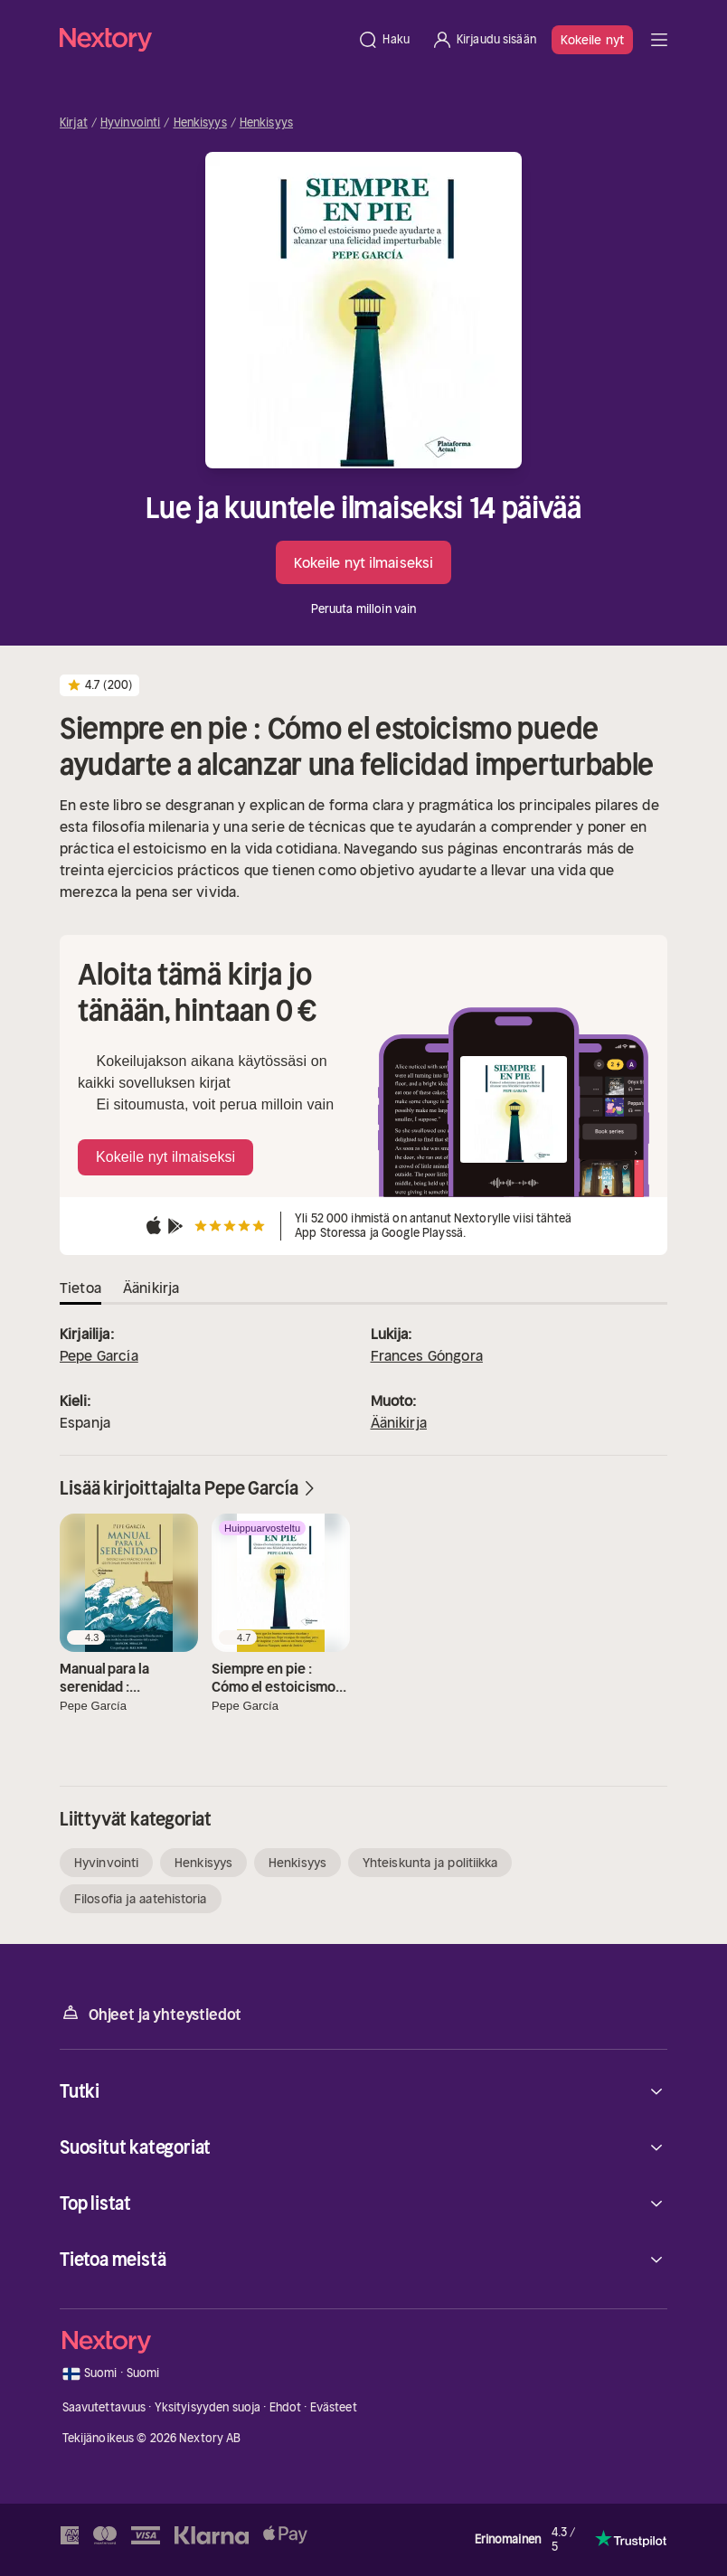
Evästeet (333, 2407)
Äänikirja (399, 1422)
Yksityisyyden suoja (207, 2407)
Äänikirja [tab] (151, 1288)
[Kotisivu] (203, 39)
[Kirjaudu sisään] (483, 39)
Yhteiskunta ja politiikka (430, 1862)
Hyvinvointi (130, 123)
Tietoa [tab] (80, 1288)
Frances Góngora (427, 1355)
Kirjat (74, 123)
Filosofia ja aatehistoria (140, 1899)
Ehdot (285, 2407)
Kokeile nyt (592, 40)
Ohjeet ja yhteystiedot (150, 2013)
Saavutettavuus (104, 2407)
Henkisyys (200, 123)
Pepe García (99, 1355)
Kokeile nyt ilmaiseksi (363, 562)
